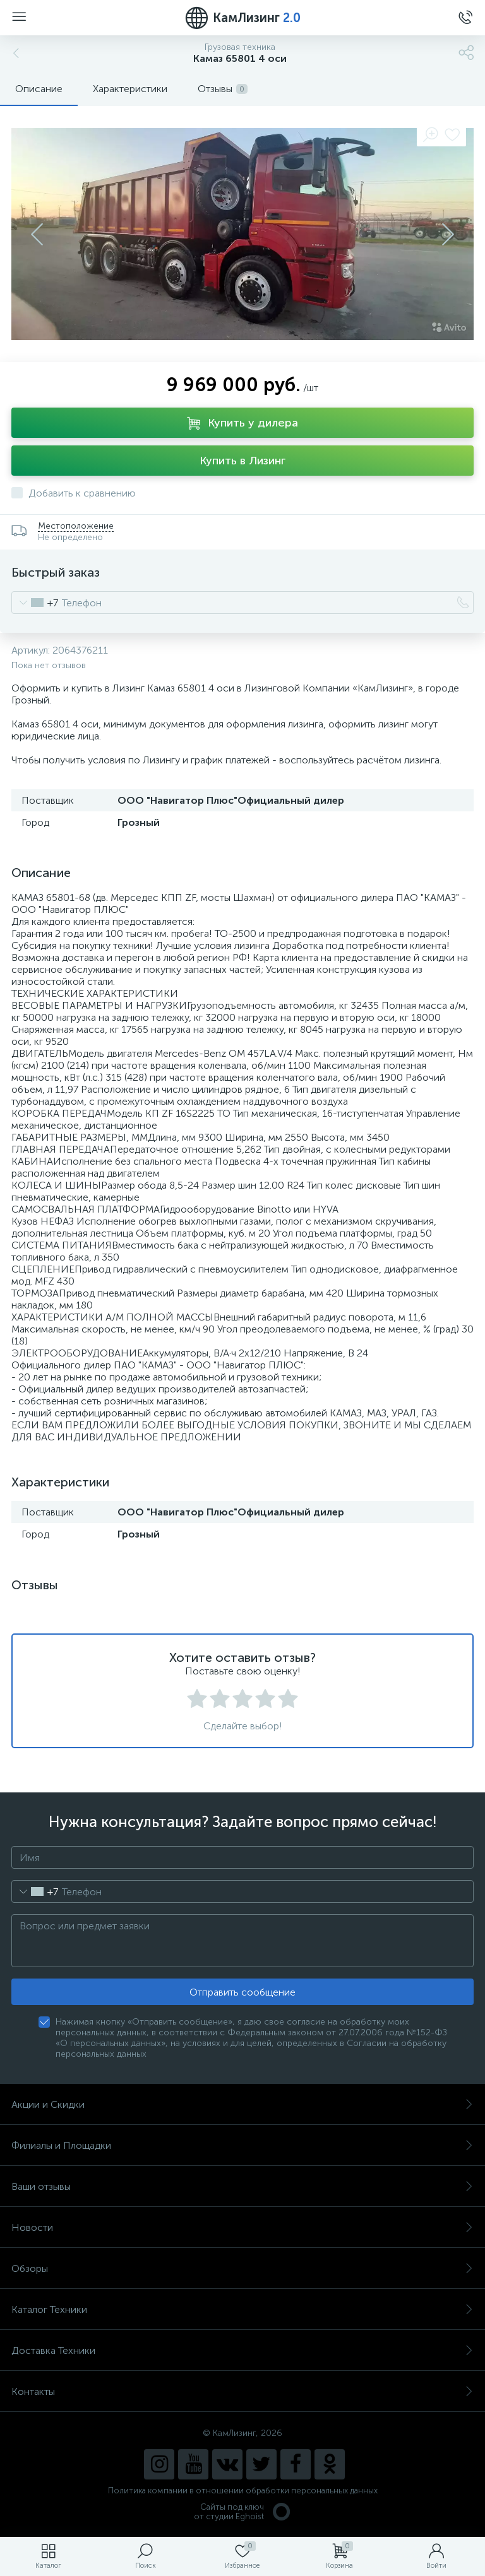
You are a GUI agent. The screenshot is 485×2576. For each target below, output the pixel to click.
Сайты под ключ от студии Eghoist (243, 2512)
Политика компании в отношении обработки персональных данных (243, 2490)
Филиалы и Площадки (242, 2145)
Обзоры (242, 2268)
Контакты (242, 2391)
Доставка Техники (242, 2350)
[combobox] (35, 602)
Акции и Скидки (242, 2104)
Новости (242, 2227)
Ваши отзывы (242, 2186)
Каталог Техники (242, 2309)
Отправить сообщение (242, 1992)
